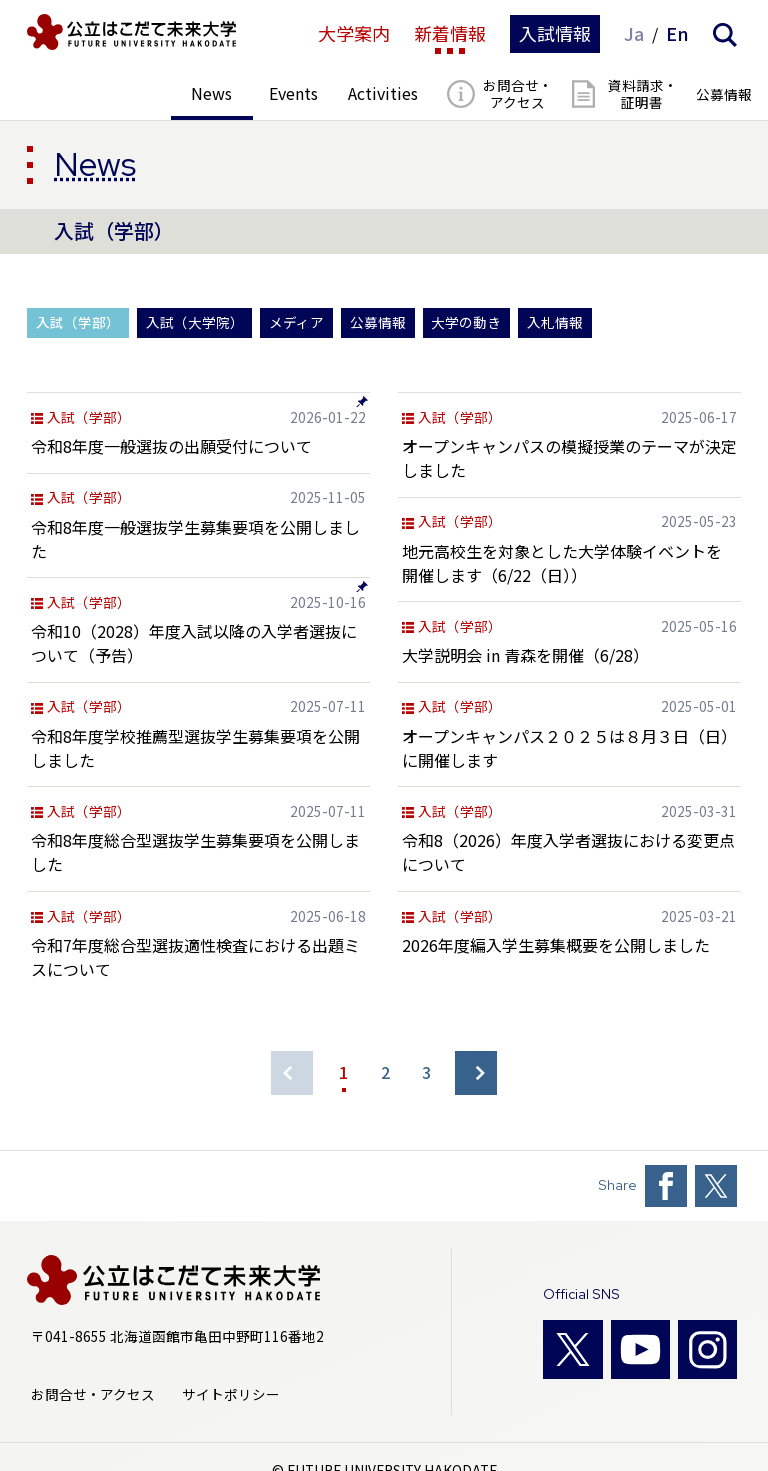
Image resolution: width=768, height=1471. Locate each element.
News (95, 164)
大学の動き (466, 322)
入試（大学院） (195, 322)
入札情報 (555, 322)
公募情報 (378, 322)
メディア (296, 322)
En (677, 34)
